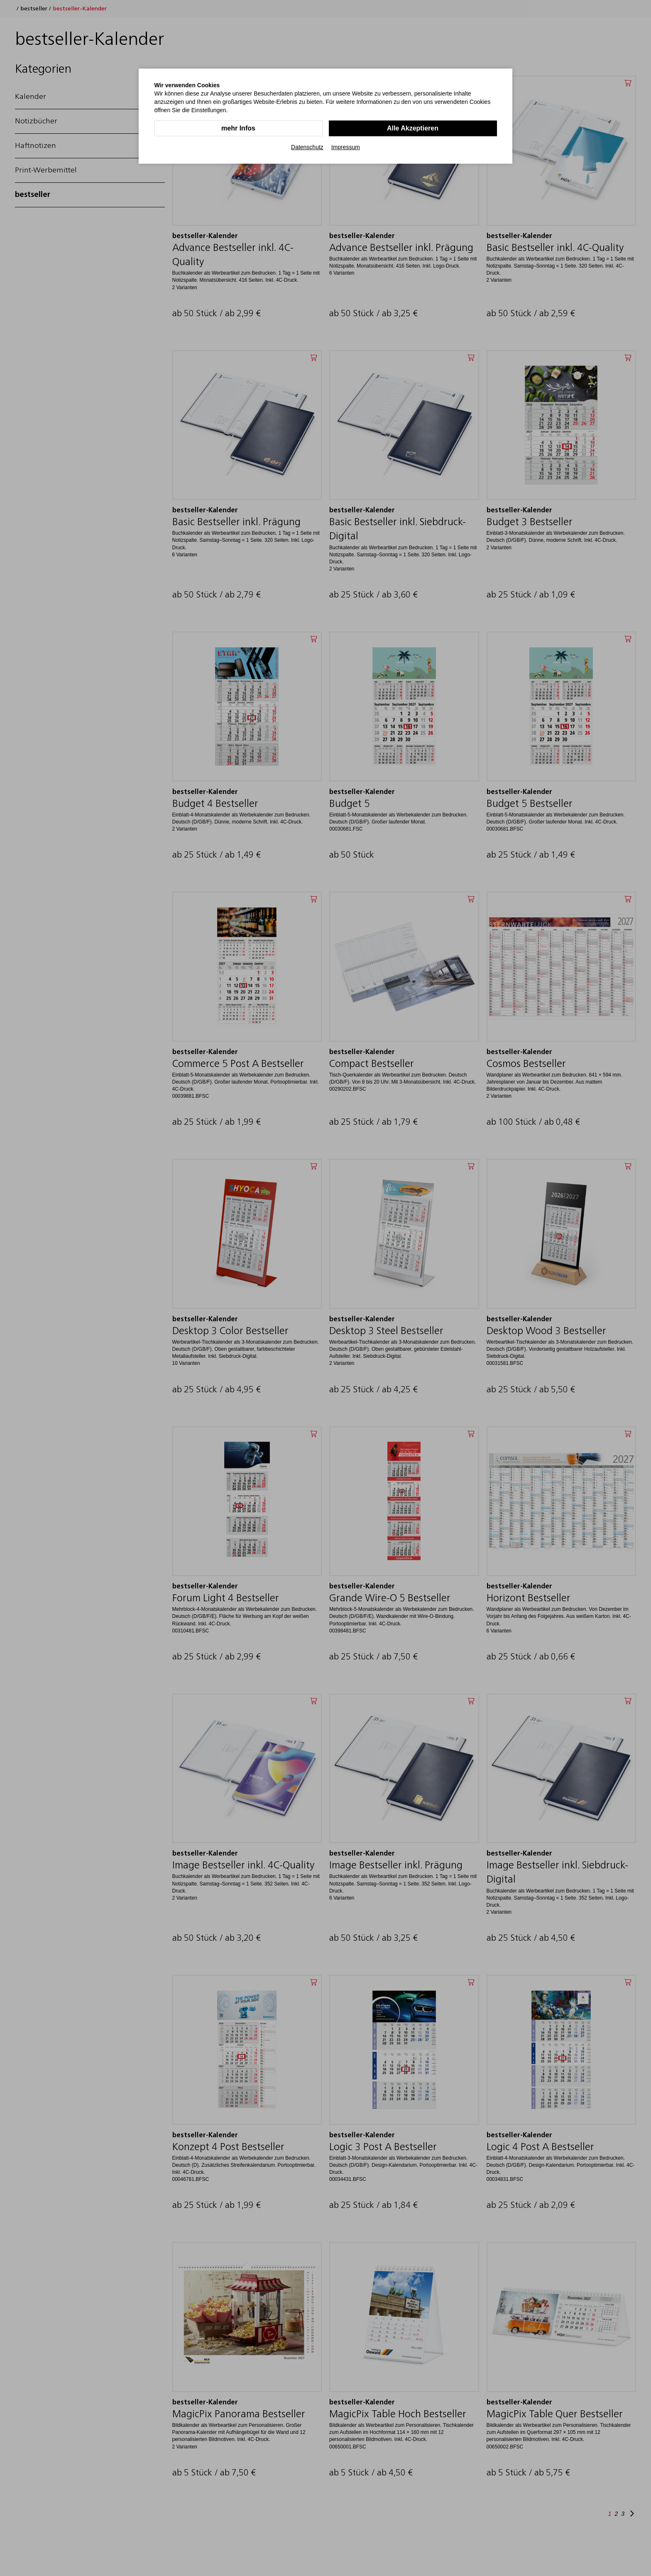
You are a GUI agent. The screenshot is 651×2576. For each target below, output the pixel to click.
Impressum (345, 147)
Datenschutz (307, 147)
